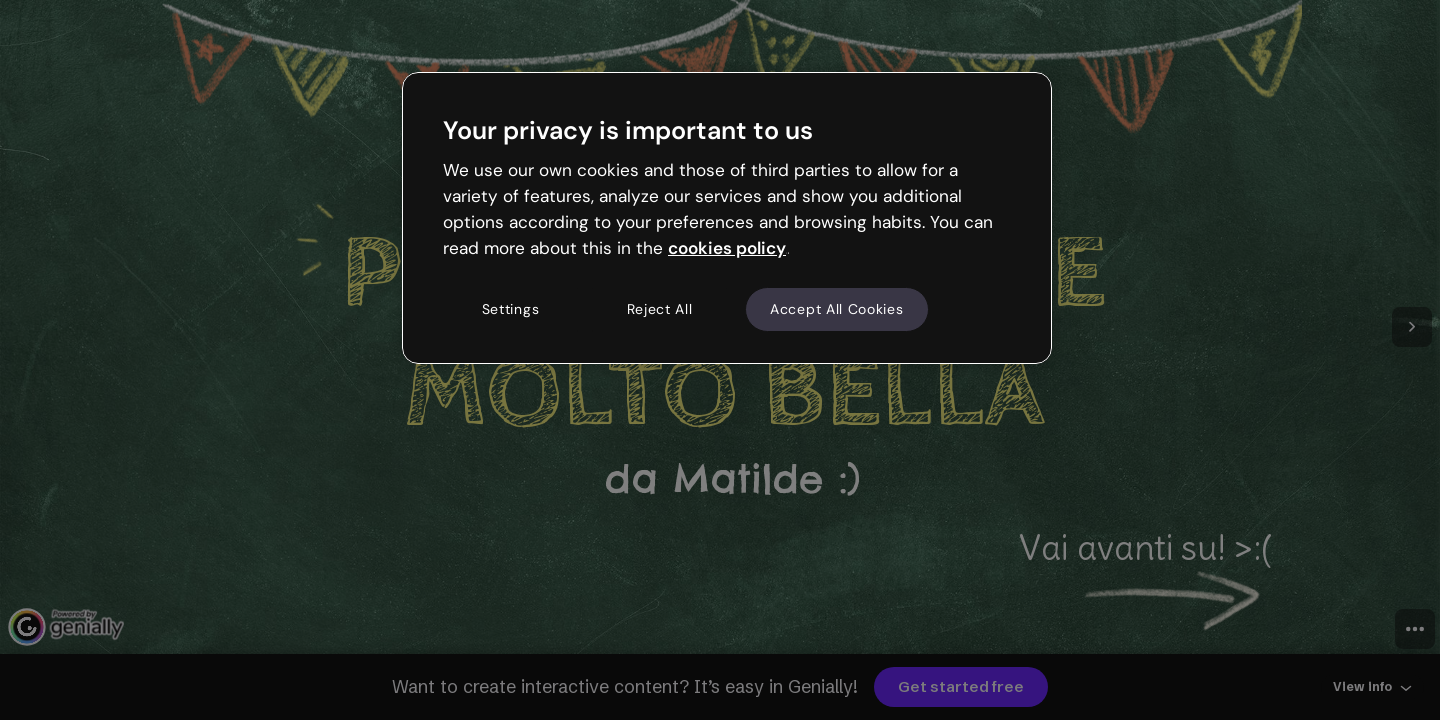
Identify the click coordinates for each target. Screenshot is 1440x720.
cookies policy (727, 248)
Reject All (660, 309)
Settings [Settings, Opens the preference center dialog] (511, 309)
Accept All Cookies (837, 309)
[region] (727, 218)
